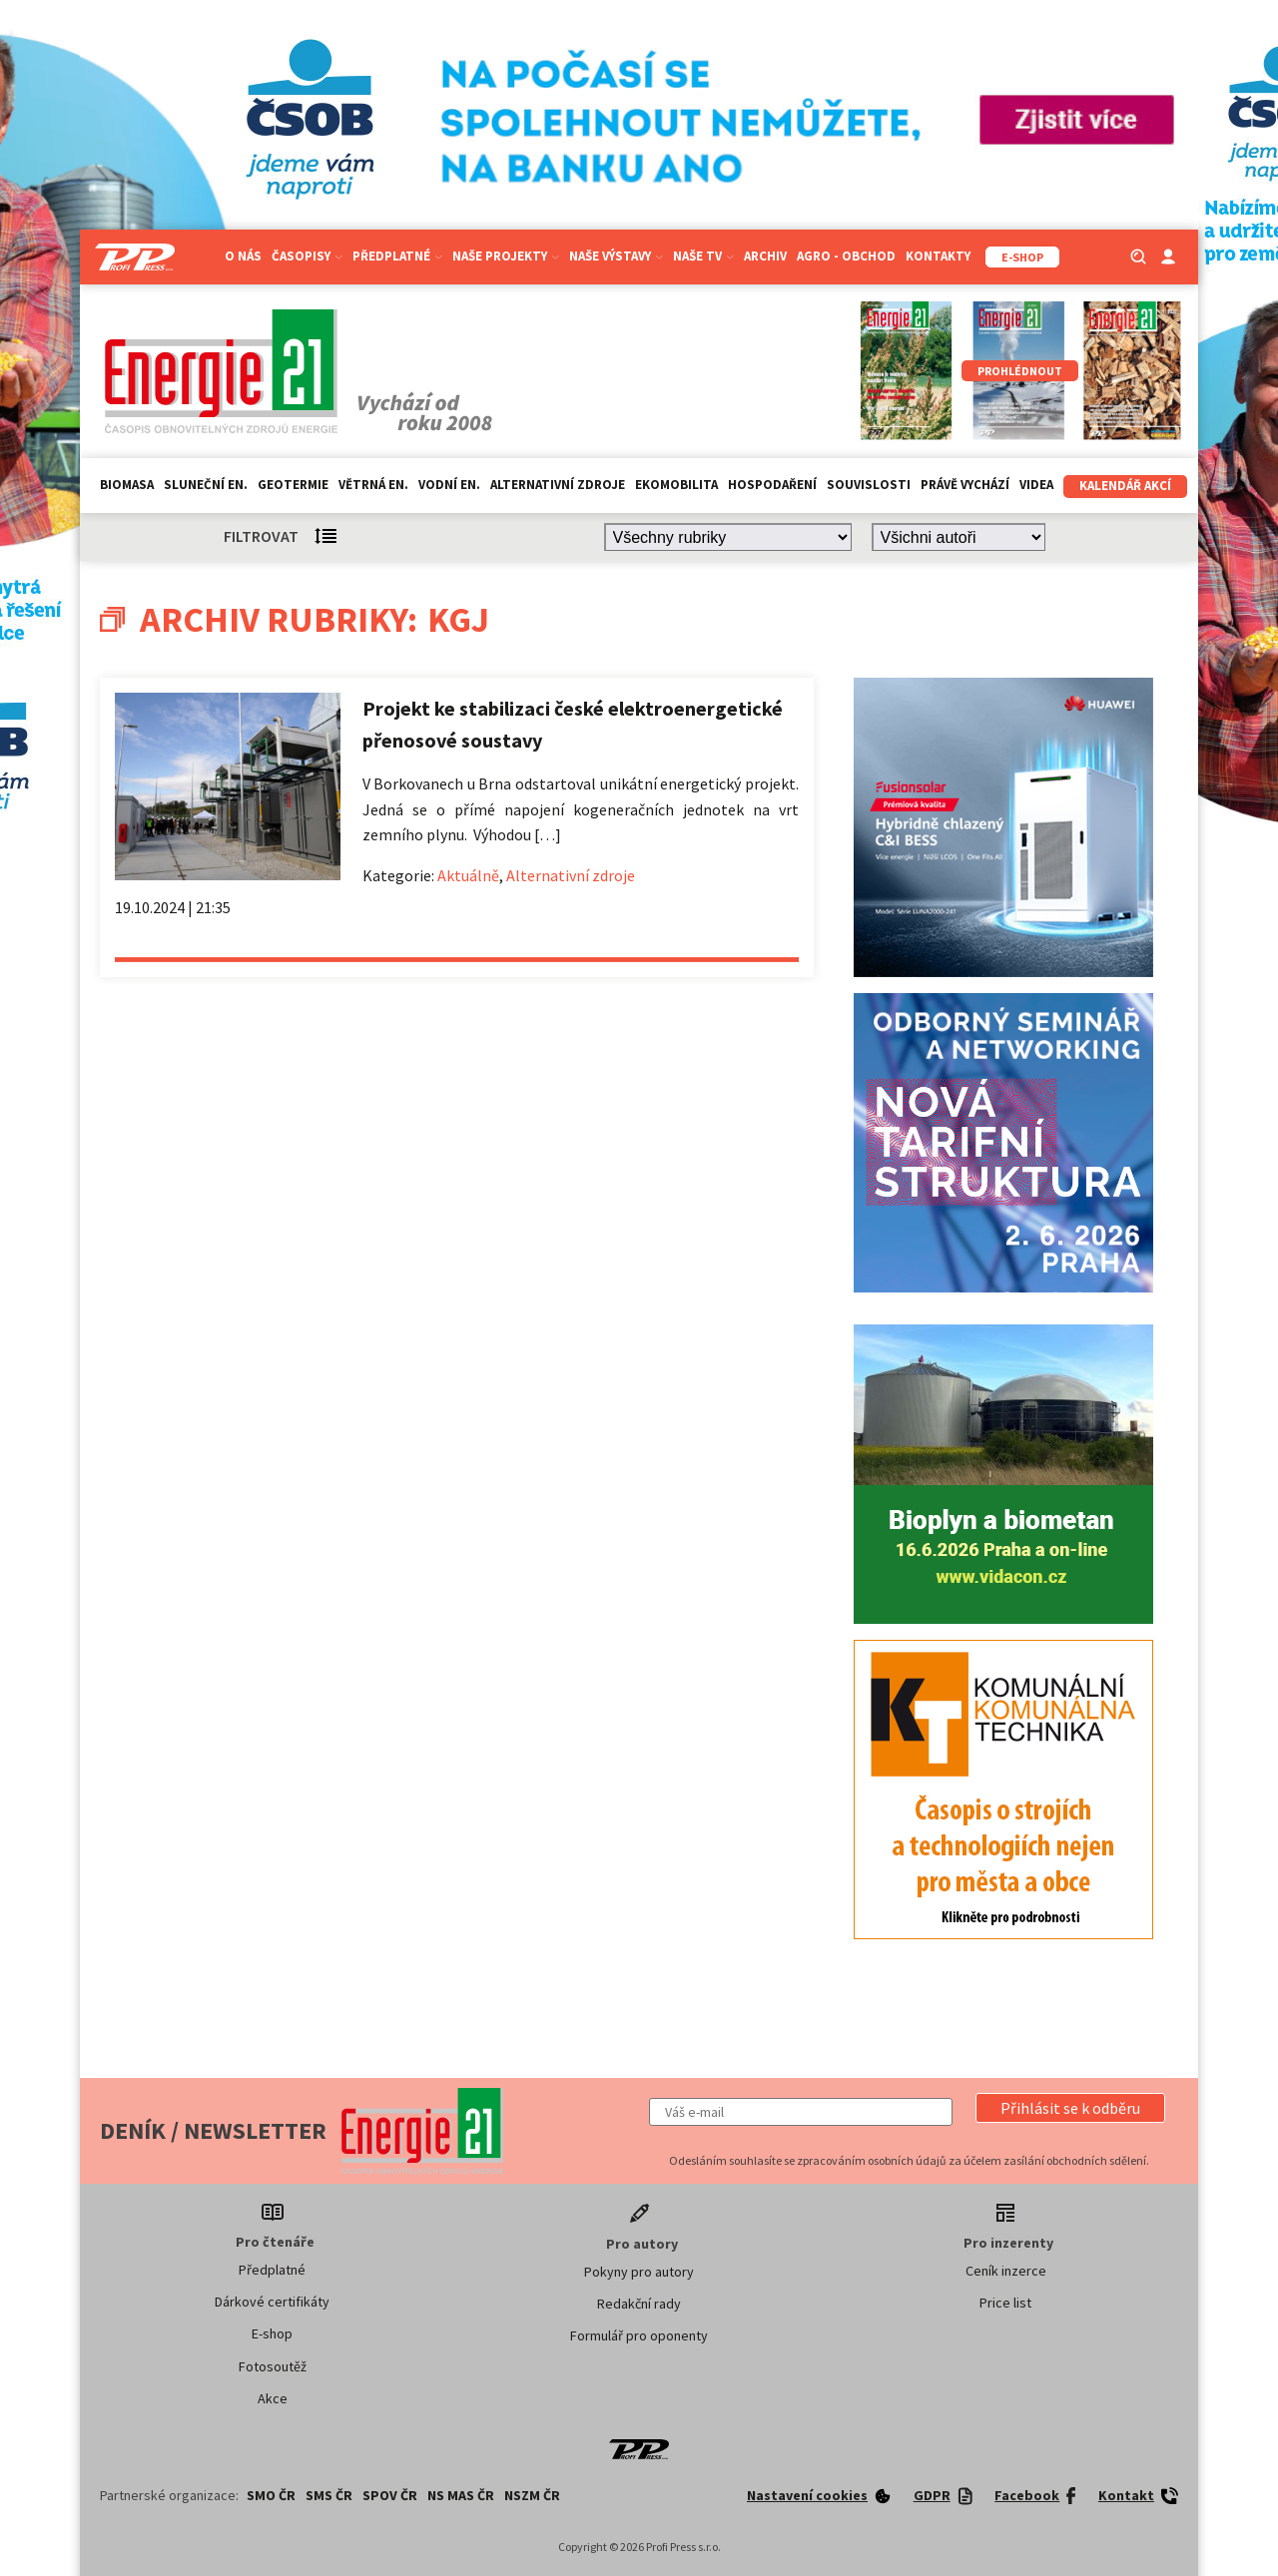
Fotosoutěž (273, 2366)
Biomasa (127, 484)
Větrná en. (373, 484)
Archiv (765, 256)
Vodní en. (449, 484)
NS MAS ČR (460, 2495)
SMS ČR (329, 2495)
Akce (273, 2398)
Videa (1036, 484)
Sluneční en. (206, 484)
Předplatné (397, 256)
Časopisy (307, 256)
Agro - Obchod (846, 256)
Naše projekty (505, 256)
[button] (1070, 2108)
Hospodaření (772, 484)
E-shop (272, 2333)
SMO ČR (271, 2495)
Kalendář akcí (1125, 485)
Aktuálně (468, 875)
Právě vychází (965, 484)
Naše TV (703, 256)
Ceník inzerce (1005, 2271)
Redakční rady (639, 2304)
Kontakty (938, 256)
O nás (243, 256)
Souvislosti (869, 484)
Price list (1005, 2303)
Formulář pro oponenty (639, 2335)
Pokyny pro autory (639, 2272)
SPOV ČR (389, 2495)
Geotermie (293, 484)
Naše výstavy (616, 256)
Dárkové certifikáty (272, 2302)
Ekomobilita (676, 484)
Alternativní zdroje (557, 484)
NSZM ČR (532, 2495)
